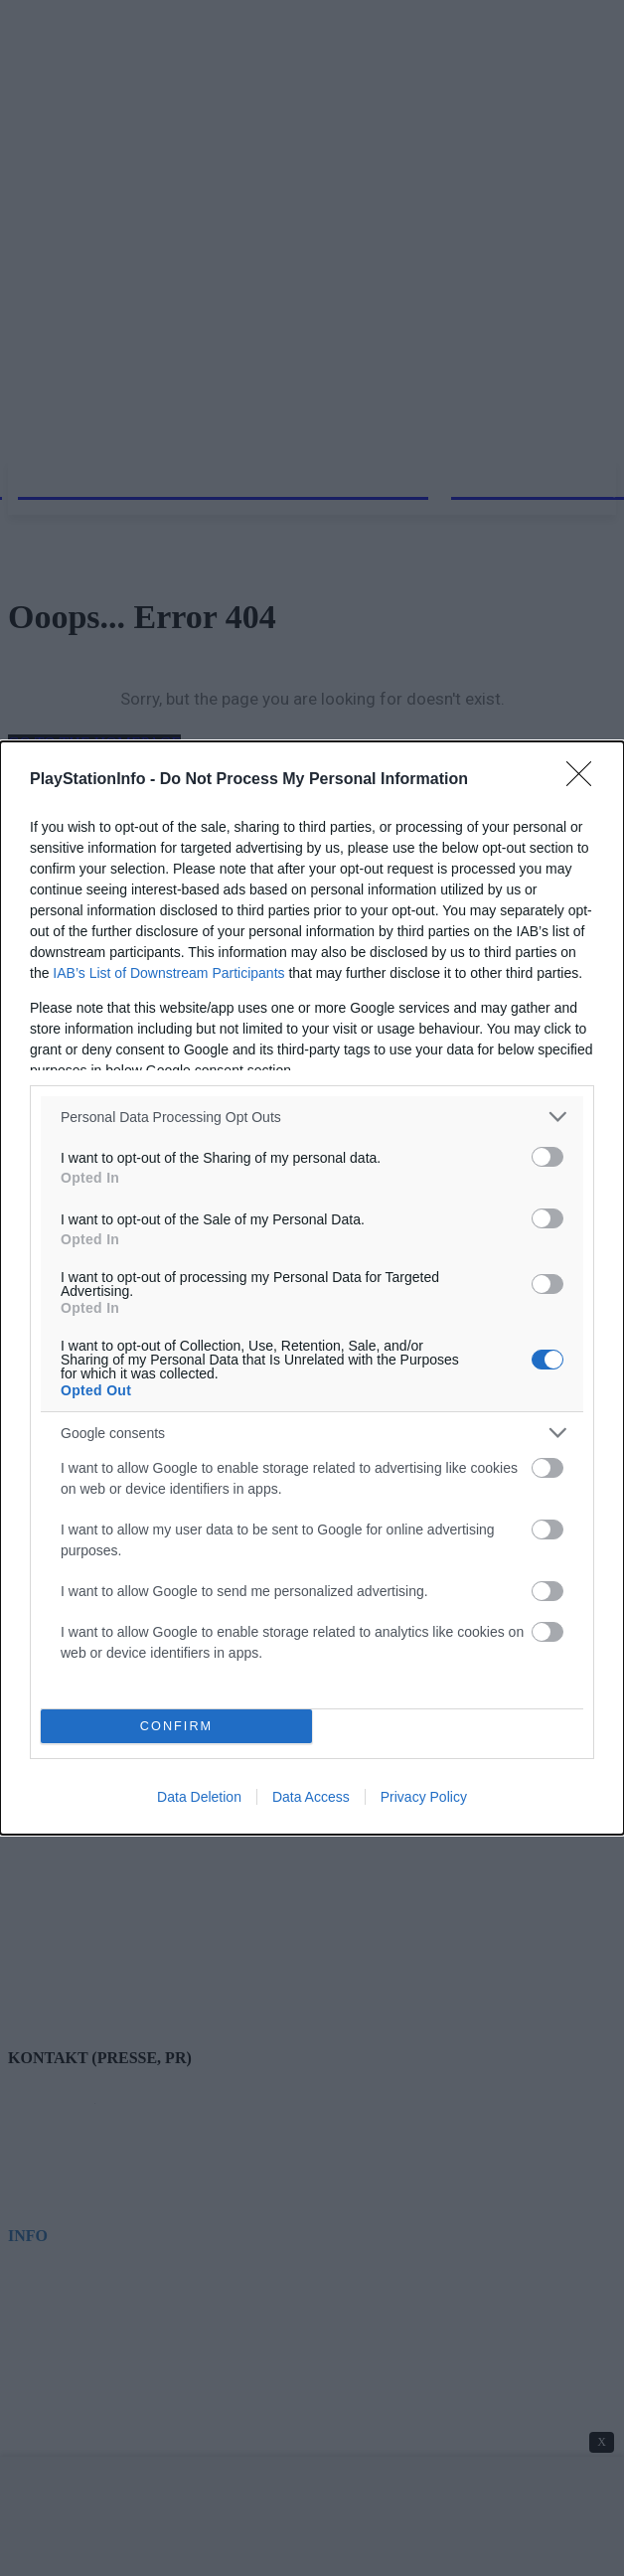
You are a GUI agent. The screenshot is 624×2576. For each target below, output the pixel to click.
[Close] (585, 780)
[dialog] (312, 1288)
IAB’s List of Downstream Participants (168, 973)
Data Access (311, 1797)
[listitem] (312, 1116)
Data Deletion (199, 1797)
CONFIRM (176, 1726)
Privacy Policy (424, 1797)
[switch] (547, 1157)
